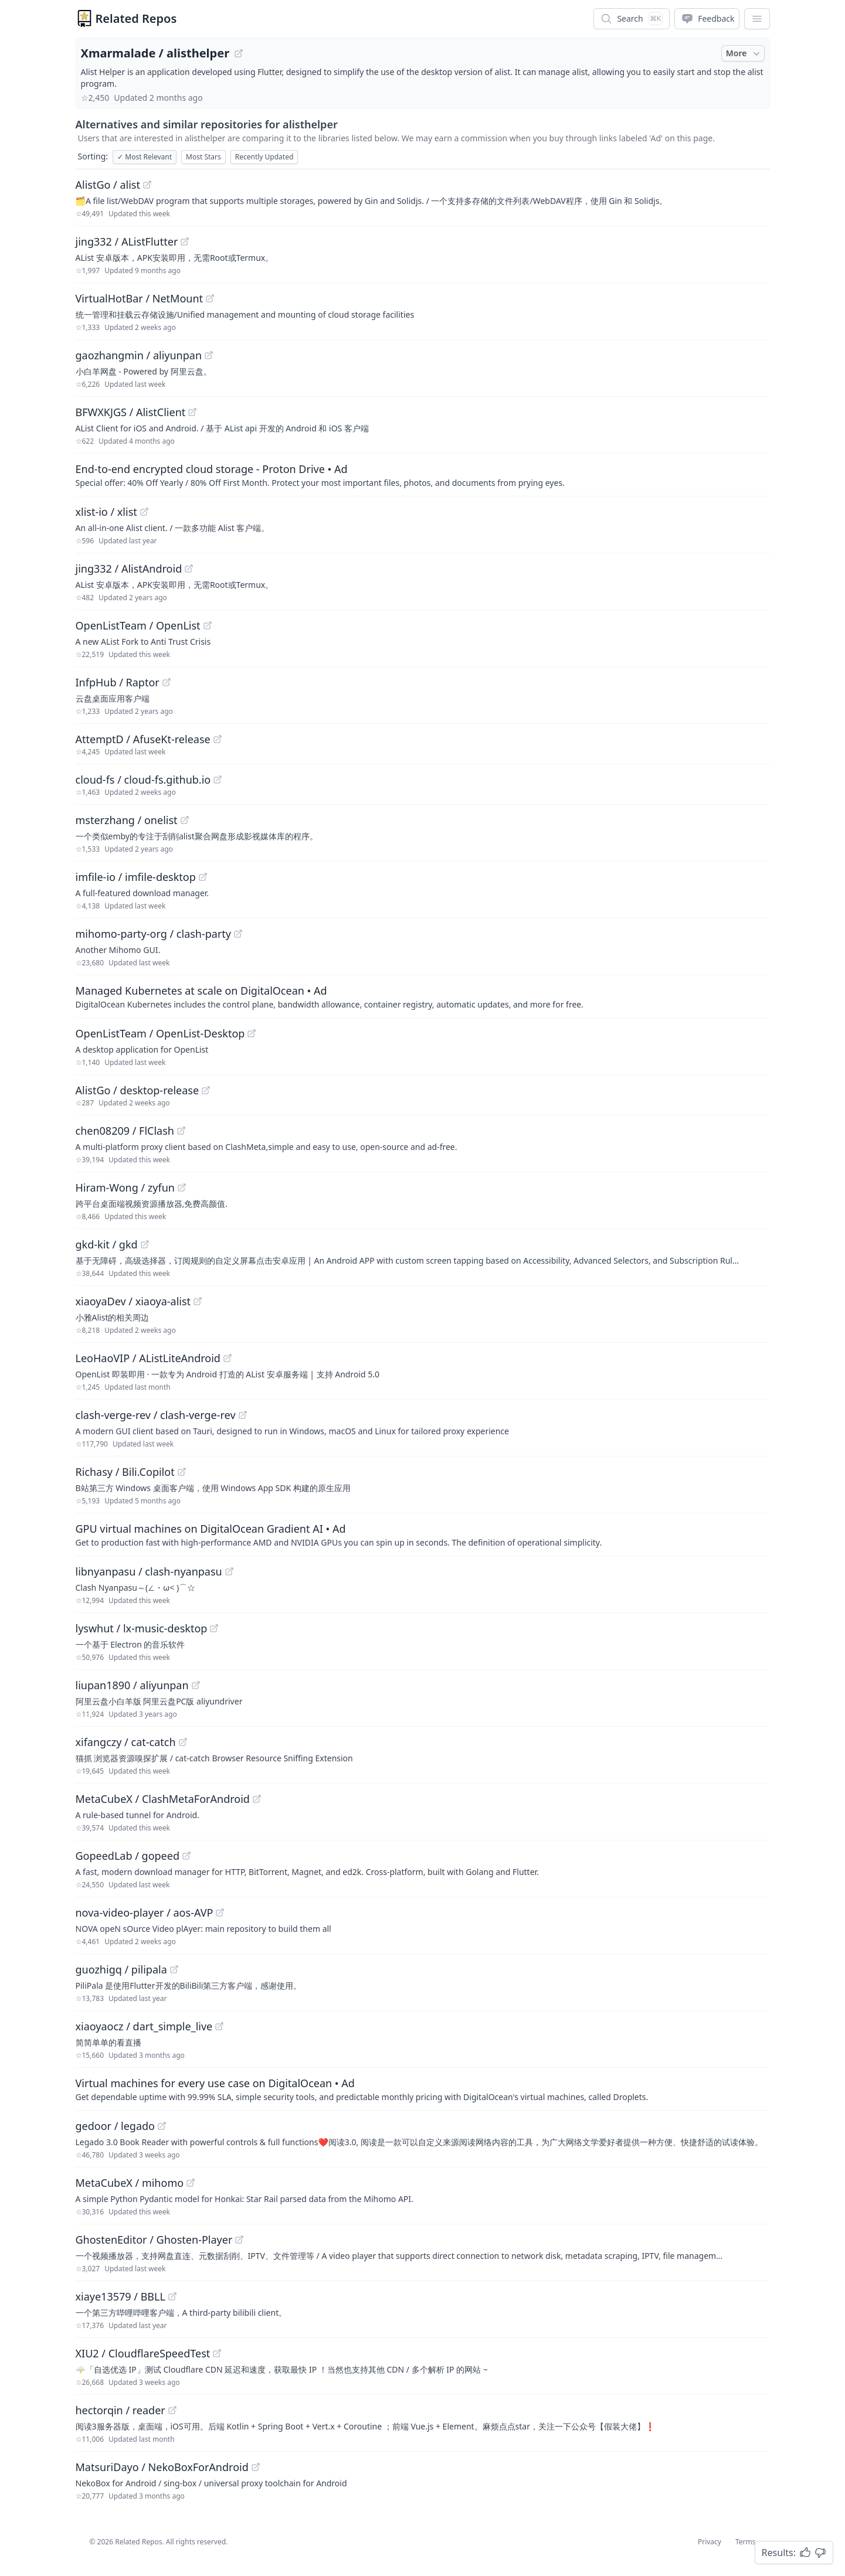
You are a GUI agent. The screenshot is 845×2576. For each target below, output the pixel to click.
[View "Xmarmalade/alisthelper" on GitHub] (238, 53)
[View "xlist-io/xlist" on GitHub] (144, 511)
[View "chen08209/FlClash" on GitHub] (181, 1130)
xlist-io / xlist (106, 512)
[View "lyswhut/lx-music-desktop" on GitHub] (214, 1628)
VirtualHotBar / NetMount (139, 298)
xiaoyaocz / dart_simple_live (144, 2026)
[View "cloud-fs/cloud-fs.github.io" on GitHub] (217, 779)
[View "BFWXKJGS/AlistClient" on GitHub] (192, 412)
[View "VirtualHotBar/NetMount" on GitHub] (210, 298)
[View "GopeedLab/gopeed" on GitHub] (186, 1855)
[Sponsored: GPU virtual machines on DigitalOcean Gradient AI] (423, 1534)
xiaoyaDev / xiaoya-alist (133, 1301)
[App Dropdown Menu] (757, 18)
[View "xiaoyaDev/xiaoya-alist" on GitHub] (197, 1301)
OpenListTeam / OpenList (138, 625)
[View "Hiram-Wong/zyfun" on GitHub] (181, 1187)
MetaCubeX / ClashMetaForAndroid (163, 1799)
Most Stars (203, 157)
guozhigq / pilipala (121, 1969)
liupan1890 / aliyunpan (132, 1685)
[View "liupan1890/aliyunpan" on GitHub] (196, 1685)
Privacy (709, 2542)
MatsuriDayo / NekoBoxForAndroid (162, 2467)
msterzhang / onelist (127, 820)
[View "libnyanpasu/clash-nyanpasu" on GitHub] (229, 1571)
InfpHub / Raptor (118, 682)
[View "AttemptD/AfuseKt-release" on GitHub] (217, 739)
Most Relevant (144, 157)
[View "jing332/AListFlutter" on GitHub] (184, 241)
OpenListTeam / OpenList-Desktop (160, 1033)
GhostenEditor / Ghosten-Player (154, 2240)
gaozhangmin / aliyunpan (139, 355)
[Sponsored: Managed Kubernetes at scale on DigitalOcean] (423, 996)
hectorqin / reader (120, 2410)
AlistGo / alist (108, 185)
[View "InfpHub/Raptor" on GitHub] (166, 682)
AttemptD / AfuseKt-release (143, 739)
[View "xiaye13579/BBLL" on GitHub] (172, 2296)
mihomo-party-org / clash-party (154, 934)
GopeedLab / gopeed (128, 1856)
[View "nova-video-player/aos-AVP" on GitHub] (220, 1912)
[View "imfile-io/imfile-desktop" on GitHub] (203, 877)
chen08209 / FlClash (125, 1131)
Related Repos (136, 18)
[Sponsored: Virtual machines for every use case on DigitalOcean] (423, 2089)
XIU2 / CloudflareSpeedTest (143, 2353)
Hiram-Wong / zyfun (125, 1187)
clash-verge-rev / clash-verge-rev (156, 1415)
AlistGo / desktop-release (137, 1090)
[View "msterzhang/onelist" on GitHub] (184, 820)
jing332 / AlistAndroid (129, 569)
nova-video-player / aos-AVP (144, 1912)
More (744, 53)
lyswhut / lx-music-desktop (142, 1628)
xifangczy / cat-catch (126, 1742)
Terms (745, 2542)
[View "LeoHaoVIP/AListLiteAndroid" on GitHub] (227, 1358)
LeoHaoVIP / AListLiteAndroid (148, 1358)
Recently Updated (264, 157)
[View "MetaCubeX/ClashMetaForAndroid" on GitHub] (257, 1798)
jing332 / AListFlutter (127, 241)
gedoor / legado (115, 2126)
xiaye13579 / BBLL (120, 2296)
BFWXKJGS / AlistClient (131, 412)
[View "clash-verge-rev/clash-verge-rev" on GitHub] (242, 1415)
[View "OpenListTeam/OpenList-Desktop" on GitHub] (251, 1033)
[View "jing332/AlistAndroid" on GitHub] (189, 568)
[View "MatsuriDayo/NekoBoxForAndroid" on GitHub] (255, 2467)
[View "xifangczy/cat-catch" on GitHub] (183, 1742)
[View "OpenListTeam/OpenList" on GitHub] (207, 625)
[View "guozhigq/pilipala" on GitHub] (174, 1969)
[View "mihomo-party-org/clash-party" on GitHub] (238, 933)
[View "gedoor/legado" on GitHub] (162, 2126)
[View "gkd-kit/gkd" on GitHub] (145, 1244)
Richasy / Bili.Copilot (125, 1472)
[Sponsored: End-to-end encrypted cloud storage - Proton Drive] (423, 475)
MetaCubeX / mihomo (130, 2183)
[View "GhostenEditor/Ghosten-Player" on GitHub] (239, 2239)
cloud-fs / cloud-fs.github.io (143, 780)
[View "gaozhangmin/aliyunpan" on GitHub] (208, 355)
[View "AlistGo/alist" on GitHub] (147, 184)
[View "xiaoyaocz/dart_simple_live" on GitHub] (219, 2026)
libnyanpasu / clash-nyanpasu (149, 1571)
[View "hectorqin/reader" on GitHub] (172, 2410)
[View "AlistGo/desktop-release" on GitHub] (206, 1090)
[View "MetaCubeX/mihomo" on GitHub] (190, 2182)
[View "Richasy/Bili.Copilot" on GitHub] (181, 1471)
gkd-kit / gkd (107, 1244)
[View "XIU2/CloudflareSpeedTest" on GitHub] (217, 2353)
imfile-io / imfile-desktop (136, 877)
